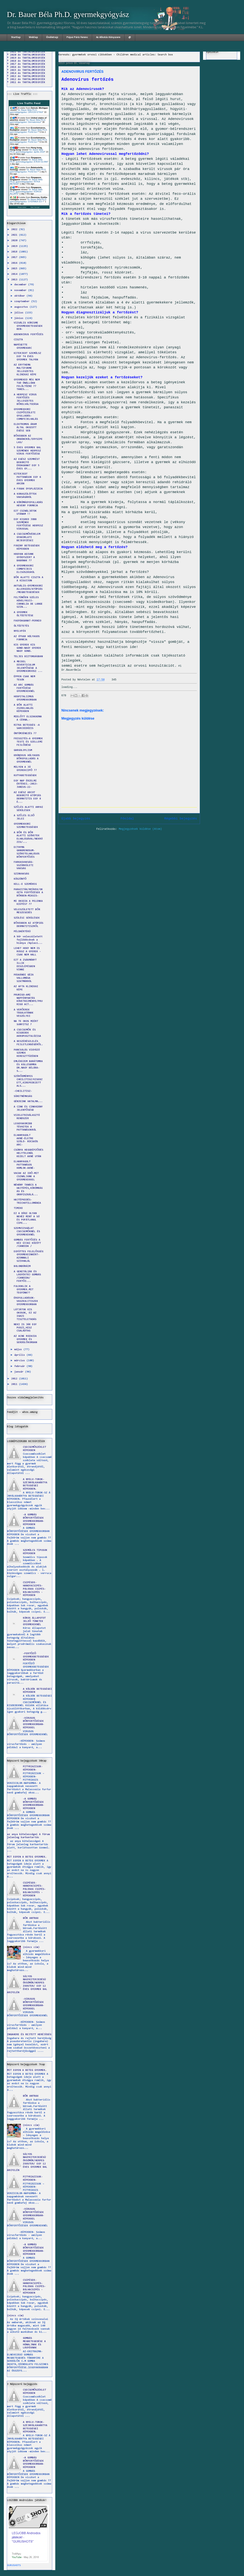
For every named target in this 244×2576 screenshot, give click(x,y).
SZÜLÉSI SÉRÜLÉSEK (27, 918)
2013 (15, 279)
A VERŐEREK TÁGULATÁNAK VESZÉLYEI (23, 1013)
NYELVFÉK (20, 631)
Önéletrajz (52, 37)
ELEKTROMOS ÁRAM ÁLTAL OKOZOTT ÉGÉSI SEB (25, 427)
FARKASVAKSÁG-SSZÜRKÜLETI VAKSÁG (24, 865)
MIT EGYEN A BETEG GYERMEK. (27, 1857)
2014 (15, 274)
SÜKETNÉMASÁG (23, 1096)
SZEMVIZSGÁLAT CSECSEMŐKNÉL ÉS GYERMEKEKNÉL (27, 1231)
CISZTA (18, 339)
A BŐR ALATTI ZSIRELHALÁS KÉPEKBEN (23, 708)
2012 (15, 1378)
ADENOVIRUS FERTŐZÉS (28, 334)
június (19, 318)
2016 (15, 263)
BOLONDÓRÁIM (22, 1266)
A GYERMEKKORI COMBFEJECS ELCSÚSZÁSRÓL (24, 569)
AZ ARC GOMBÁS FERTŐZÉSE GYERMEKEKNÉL (24, 688)
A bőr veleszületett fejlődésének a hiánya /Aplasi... (28, 940)
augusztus (22, 307)
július (19, 312)
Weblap (33, 37)
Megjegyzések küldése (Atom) (140, 829)
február (20, 1366)
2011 (15, 1384)
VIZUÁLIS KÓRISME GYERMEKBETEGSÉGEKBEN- (28, 326)
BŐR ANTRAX (31, 1918)
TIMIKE (18, 1208)
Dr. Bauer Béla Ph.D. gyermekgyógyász (68, 14)
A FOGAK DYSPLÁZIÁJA (28, 489)
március (20, 1360)
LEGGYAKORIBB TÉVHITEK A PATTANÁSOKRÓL (25, 1126)
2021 (15, 235)
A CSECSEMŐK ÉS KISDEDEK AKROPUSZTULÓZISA (27, 1033)
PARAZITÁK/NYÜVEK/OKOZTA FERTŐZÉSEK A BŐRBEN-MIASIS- (28, 892)
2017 (15, 257)
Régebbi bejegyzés (180, 818)
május (18, 1349)
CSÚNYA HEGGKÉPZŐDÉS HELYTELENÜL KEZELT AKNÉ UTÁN (28, 1153)
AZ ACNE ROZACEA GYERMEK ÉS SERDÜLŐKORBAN (25, 1339)
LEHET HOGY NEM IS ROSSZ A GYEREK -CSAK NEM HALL (27, 951)
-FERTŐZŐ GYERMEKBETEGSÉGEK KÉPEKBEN (36, 1656)
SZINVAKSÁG (21, 874)
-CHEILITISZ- (23, 1091)
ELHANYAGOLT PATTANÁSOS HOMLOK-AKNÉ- (24, 1165)
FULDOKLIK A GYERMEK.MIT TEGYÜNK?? (23, 1289)
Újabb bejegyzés (75, 818)
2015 (15, 268)
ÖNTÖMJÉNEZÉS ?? (25, 733)
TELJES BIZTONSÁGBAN (28, 656)
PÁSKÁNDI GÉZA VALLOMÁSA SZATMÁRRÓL (24, 978)
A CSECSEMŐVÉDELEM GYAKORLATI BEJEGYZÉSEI (27, 537)
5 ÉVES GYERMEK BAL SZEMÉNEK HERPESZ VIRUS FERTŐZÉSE (27, 450)
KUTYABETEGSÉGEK (25, 775)
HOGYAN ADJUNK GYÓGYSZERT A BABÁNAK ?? (24, 557)
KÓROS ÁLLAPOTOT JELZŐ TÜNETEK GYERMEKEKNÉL (34, 1621)
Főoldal (127, 818)
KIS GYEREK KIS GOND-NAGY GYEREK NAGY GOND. (27, 648)
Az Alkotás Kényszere (108, 37)
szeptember (22, 301)
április (20, 1355)
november (21, 290)
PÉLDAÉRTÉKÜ (22, 931)
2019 (15, 246)
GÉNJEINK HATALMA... (28, 1101)
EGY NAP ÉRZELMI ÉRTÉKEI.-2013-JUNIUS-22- (26, 784)
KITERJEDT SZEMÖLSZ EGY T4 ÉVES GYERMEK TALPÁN (27, 356)
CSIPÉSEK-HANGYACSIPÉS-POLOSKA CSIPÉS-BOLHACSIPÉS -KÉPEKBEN (34, 1589)
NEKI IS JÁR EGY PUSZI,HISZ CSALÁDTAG (25, 1327)
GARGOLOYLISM (23, 750)
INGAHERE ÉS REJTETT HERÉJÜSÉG (29, 2034)
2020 (15, 240)
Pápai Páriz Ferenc (77, 37)
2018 (15, 252)
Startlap (16, 37)
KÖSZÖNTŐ (20, 879)
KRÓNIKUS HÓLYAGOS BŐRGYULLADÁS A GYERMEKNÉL (27, 758)
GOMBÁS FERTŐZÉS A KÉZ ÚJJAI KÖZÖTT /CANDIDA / (27, 1243)
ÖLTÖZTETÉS (21, 626)
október (20, 296)
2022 (15, 229)
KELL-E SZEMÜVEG (25, 884)
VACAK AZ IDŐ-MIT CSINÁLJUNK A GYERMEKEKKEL (26, 1176)
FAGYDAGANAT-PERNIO (27, 621)
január (19, 1372)
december (21, 284)
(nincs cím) (31, 1947)
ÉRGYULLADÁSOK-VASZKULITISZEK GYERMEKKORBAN (26, 1301)
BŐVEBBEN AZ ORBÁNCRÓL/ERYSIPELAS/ (28, 439)
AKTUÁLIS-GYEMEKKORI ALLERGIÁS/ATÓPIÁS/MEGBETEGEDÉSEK (28, 589)
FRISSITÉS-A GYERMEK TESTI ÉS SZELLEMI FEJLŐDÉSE (28, 742)
